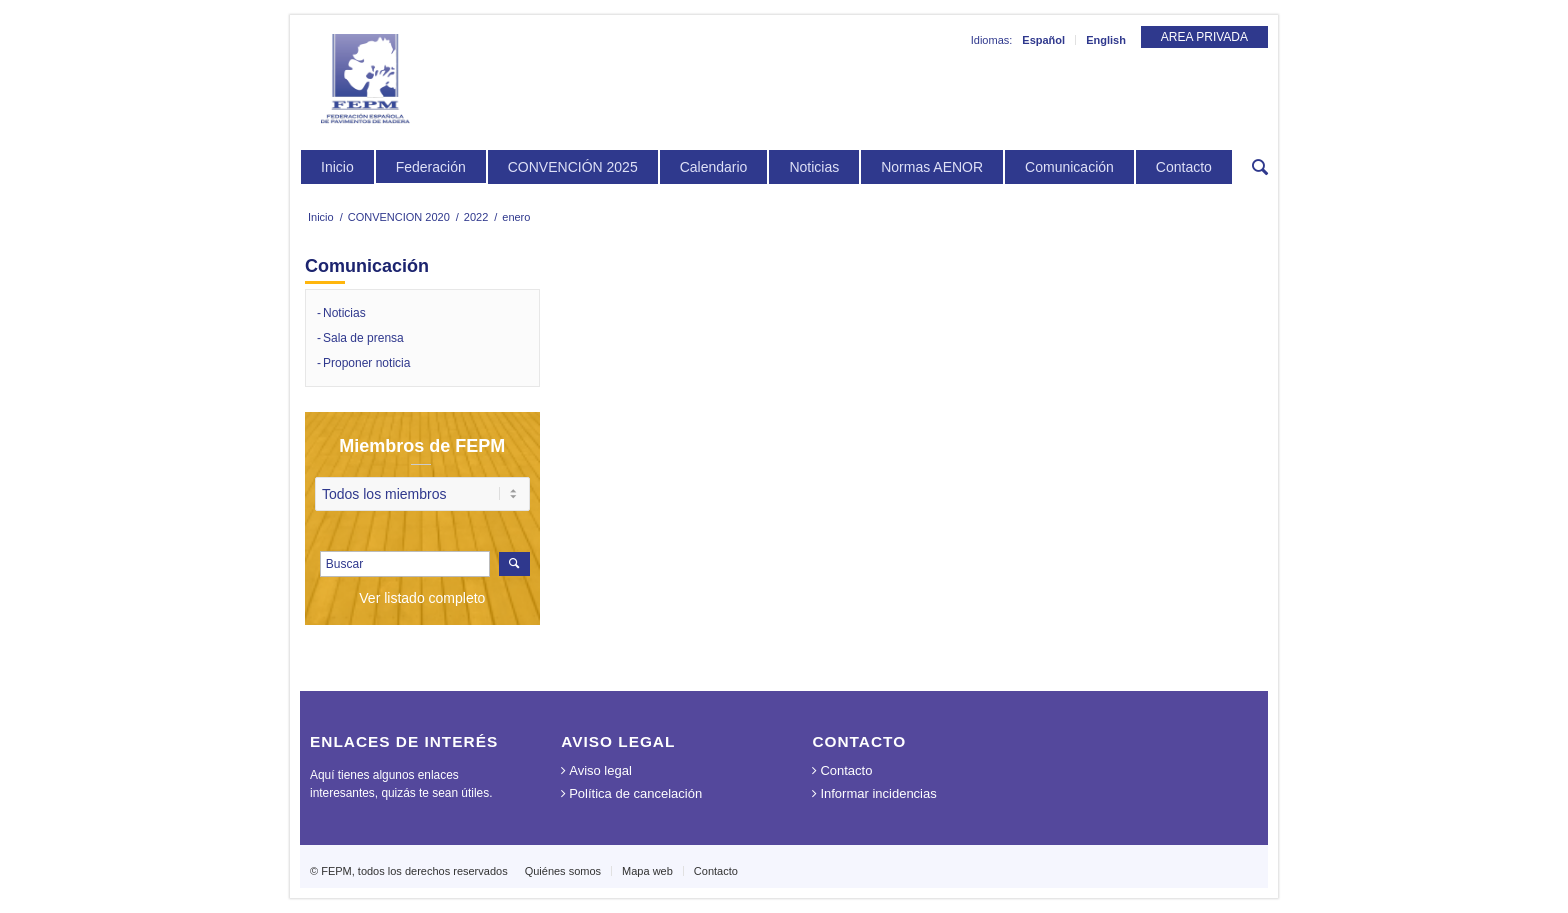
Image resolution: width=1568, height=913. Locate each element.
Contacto (846, 770)
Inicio (321, 217)
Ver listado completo (422, 598)
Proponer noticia (366, 363)
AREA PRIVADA (1204, 37)
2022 (476, 217)
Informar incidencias (878, 793)
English (1106, 40)
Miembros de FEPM (422, 446)
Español (1043, 40)
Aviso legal (600, 770)
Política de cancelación (635, 793)
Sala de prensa (363, 338)
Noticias (344, 313)
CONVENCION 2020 (399, 217)
